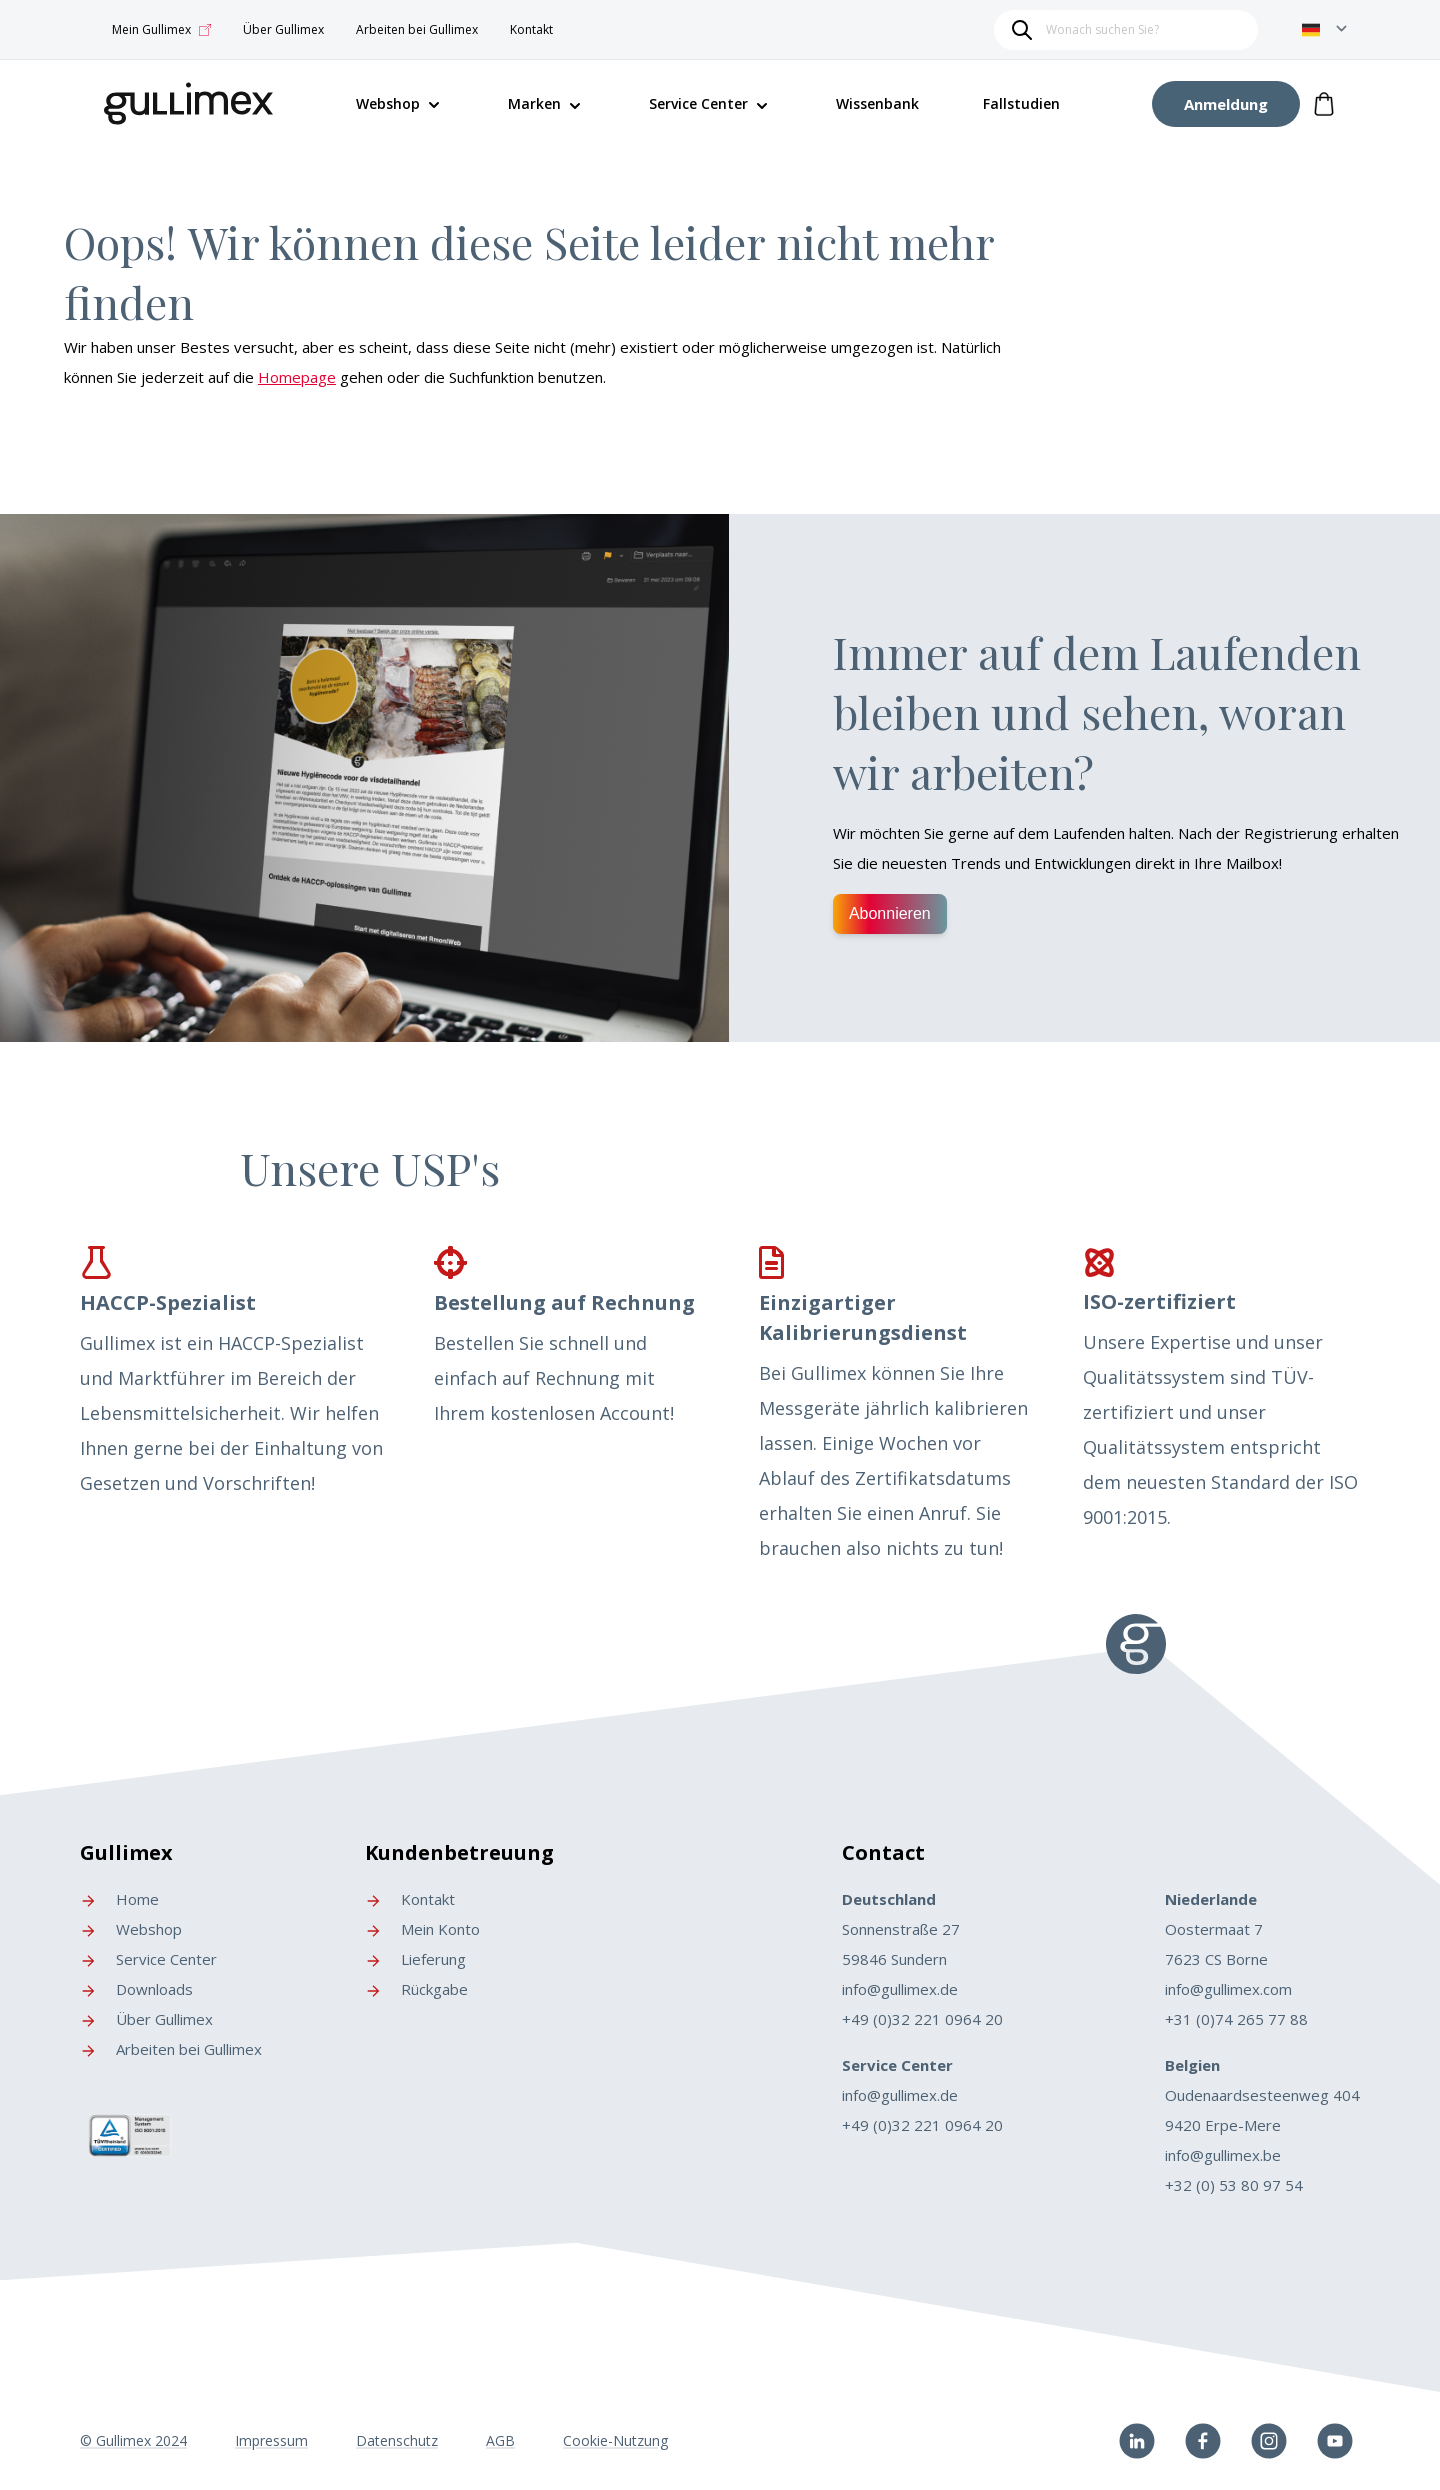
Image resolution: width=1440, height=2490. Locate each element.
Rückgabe (416, 1989)
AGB (500, 2440)
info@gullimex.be (1223, 2155)
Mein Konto (422, 1929)
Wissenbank (877, 103)
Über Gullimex (283, 29)
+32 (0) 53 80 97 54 (1234, 2185)
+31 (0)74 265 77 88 (1236, 2019)
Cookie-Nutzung (615, 2440)
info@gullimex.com (1228, 1989)
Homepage (297, 377)
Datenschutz (397, 2440)
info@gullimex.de (900, 1989)
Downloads (136, 1989)
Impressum (271, 2440)
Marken (534, 103)
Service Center (698, 103)
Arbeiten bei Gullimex (417, 29)
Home (119, 1899)
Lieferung (415, 1959)
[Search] (1022, 30)
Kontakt (531, 29)
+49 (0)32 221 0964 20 (922, 2019)
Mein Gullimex (161, 30)
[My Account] (1226, 104)
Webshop (131, 1929)
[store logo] (189, 100)
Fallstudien (1021, 103)
